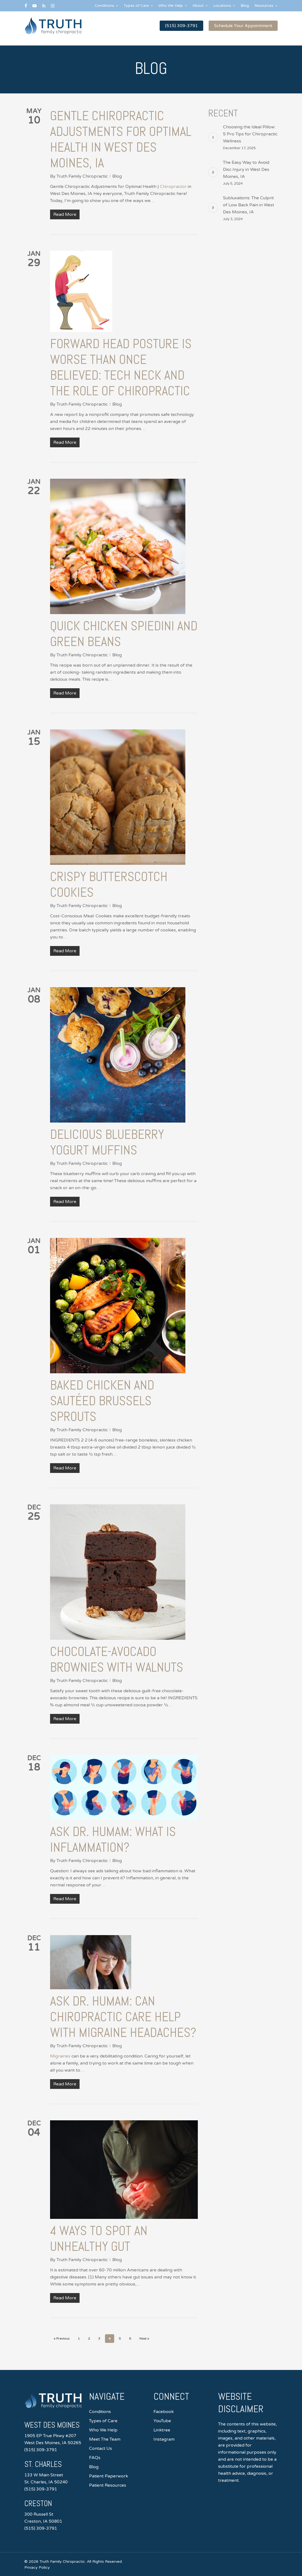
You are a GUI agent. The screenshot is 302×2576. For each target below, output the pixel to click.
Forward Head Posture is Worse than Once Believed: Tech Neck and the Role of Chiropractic (121, 367)
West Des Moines (53, 2425)
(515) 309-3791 (40, 2450)
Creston (39, 2503)
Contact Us (100, 2448)
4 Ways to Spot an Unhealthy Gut (98, 2238)
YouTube (162, 2421)
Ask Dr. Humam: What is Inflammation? (113, 1839)
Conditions (100, 2411)
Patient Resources (107, 2485)
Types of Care (103, 2421)
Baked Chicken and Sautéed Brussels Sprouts (102, 1401)
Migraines (60, 2056)
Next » (144, 2338)
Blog (117, 176)
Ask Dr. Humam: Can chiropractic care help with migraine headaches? (123, 2017)
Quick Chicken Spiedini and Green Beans (124, 634)
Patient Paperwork (108, 2476)
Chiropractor (173, 186)
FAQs (94, 2457)
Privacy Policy (37, 2567)
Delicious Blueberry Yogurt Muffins (107, 1142)
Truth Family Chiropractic (82, 176)
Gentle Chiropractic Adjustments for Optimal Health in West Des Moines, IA (120, 139)
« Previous (62, 2338)
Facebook (163, 2411)
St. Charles (44, 2464)
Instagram (164, 2439)
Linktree (161, 2430)
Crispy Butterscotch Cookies (109, 884)
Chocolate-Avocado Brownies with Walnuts (116, 1659)
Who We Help (103, 2430)
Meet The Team (104, 2439)
